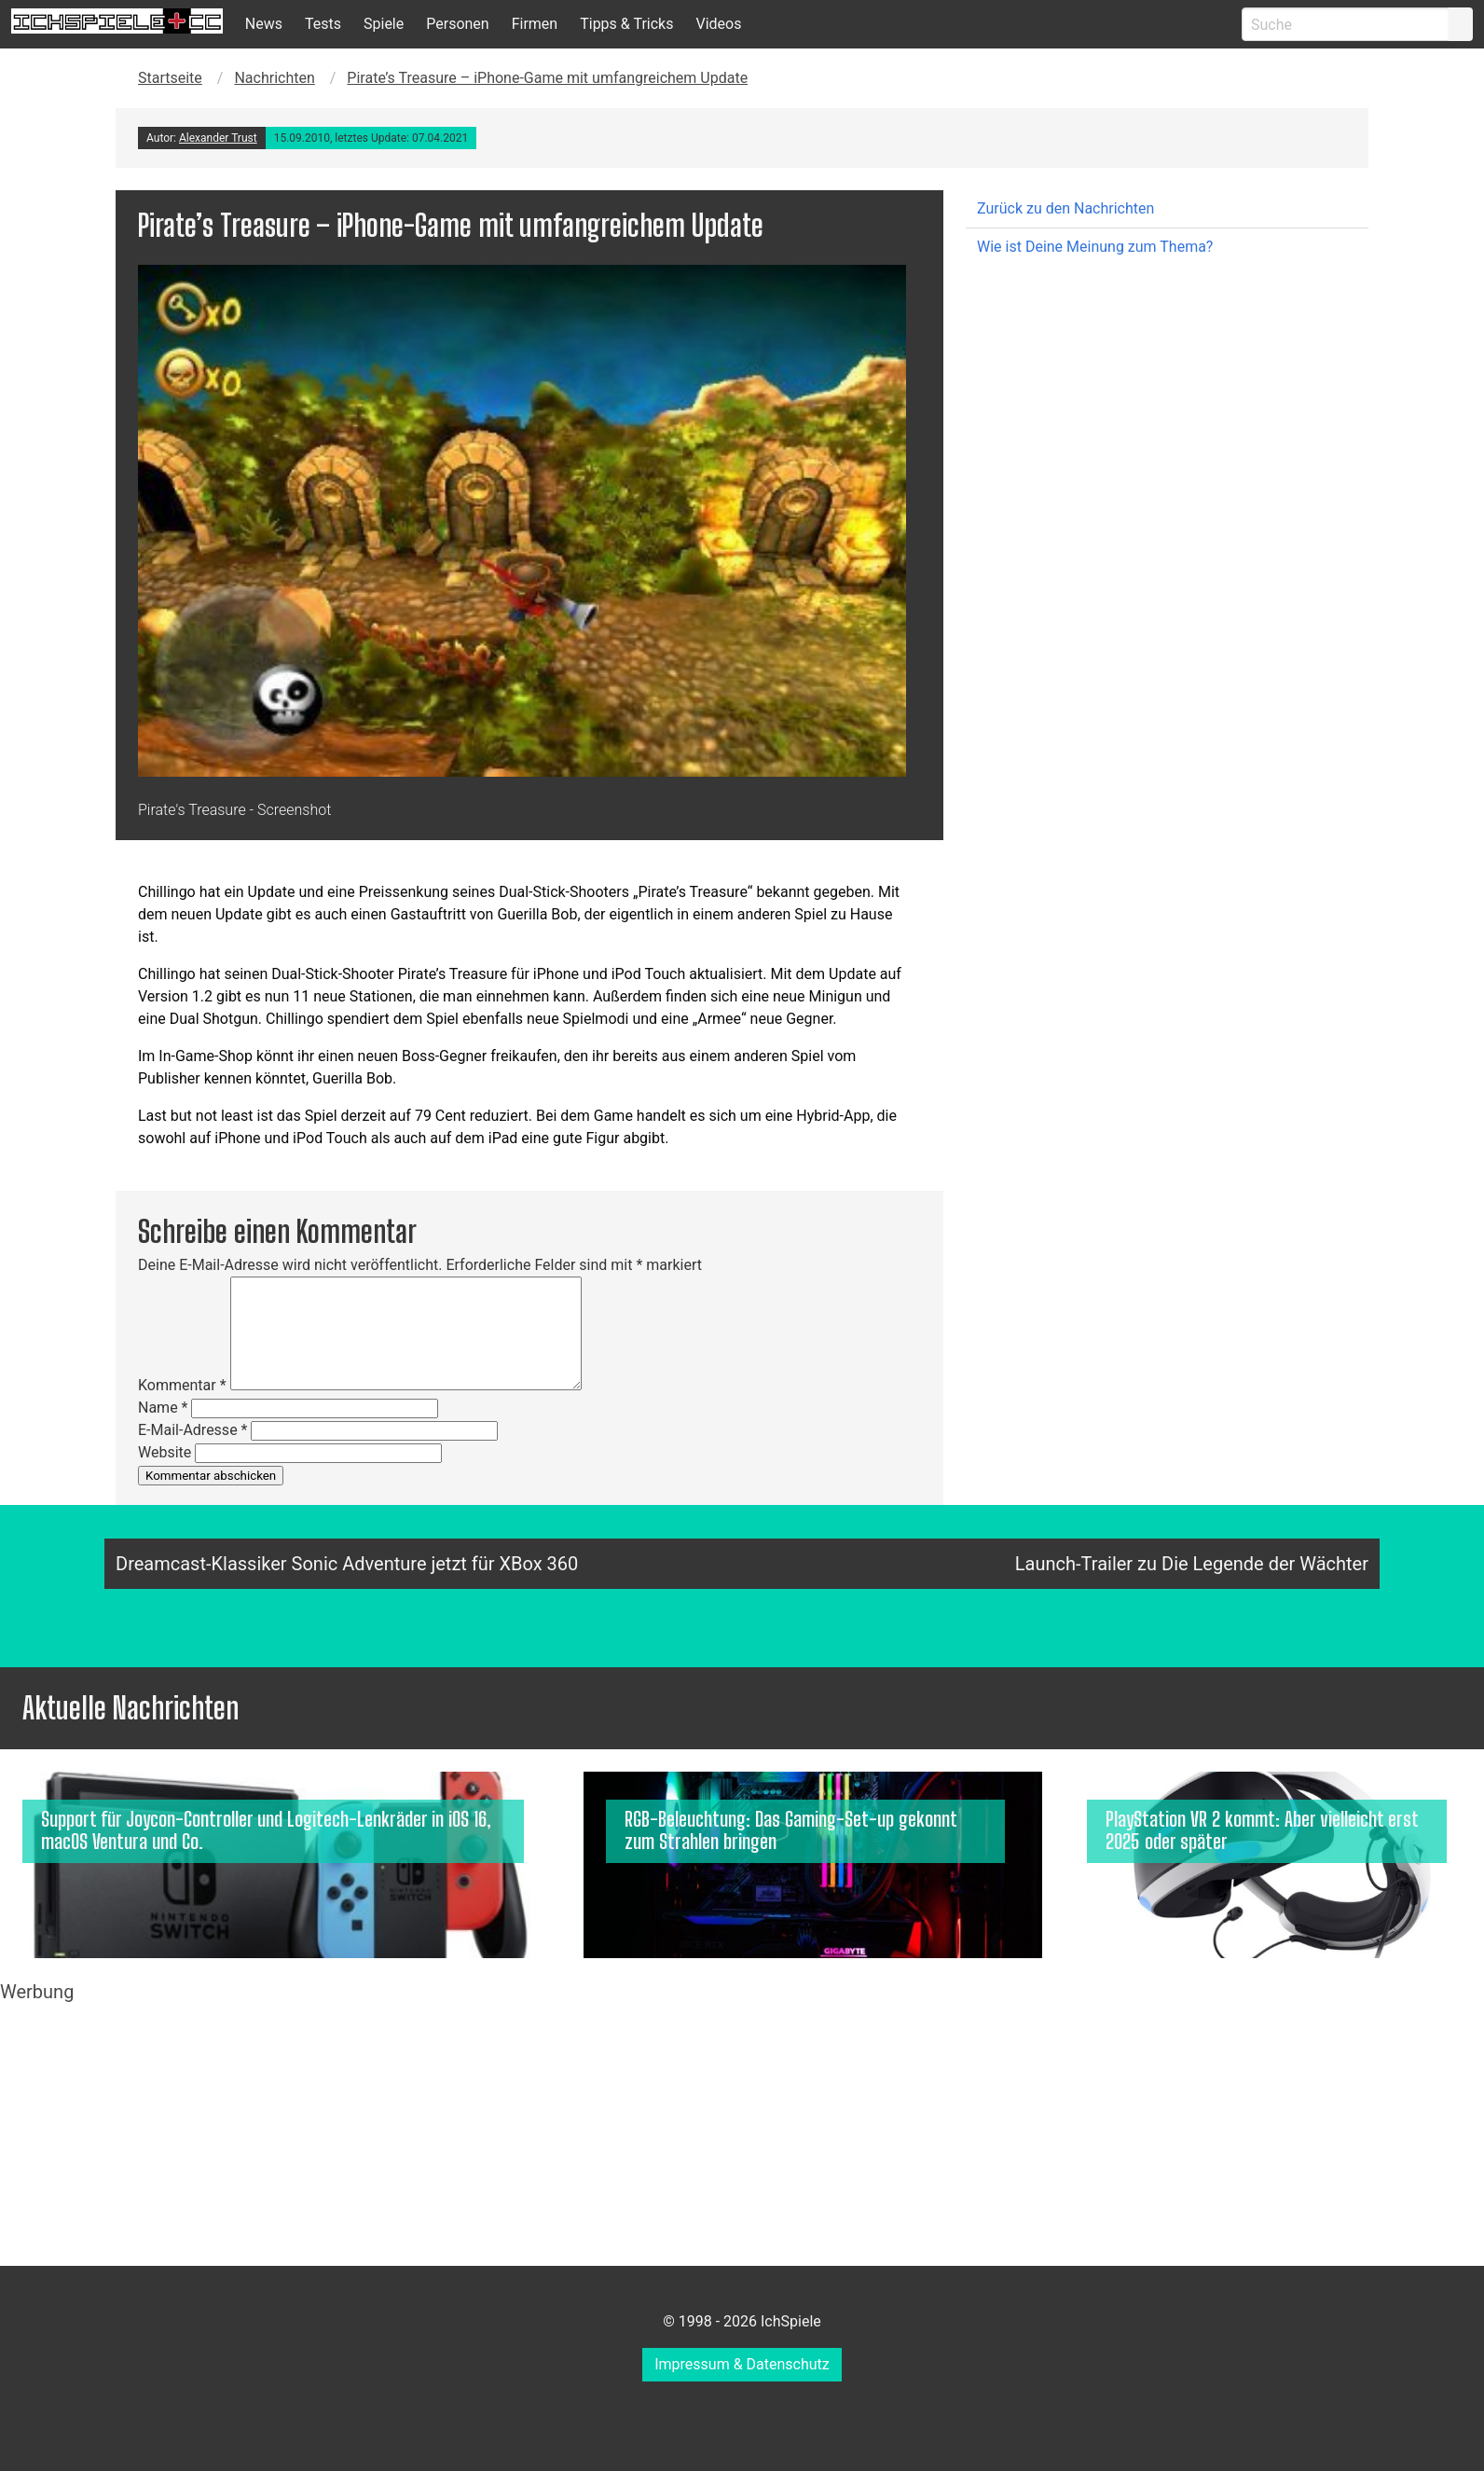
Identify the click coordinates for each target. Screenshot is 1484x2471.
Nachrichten (274, 78)
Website (164, 1452)
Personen (457, 24)
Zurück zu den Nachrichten (1065, 208)
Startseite (170, 78)
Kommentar (182, 1385)
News (263, 24)
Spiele (384, 24)
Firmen (535, 24)
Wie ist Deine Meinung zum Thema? (1095, 246)
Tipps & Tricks (626, 24)
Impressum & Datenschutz (742, 2364)
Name (163, 1407)
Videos (718, 24)
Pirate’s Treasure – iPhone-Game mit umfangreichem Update (547, 78)
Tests (323, 24)
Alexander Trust (218, 138)
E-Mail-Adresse (192, 1430)
